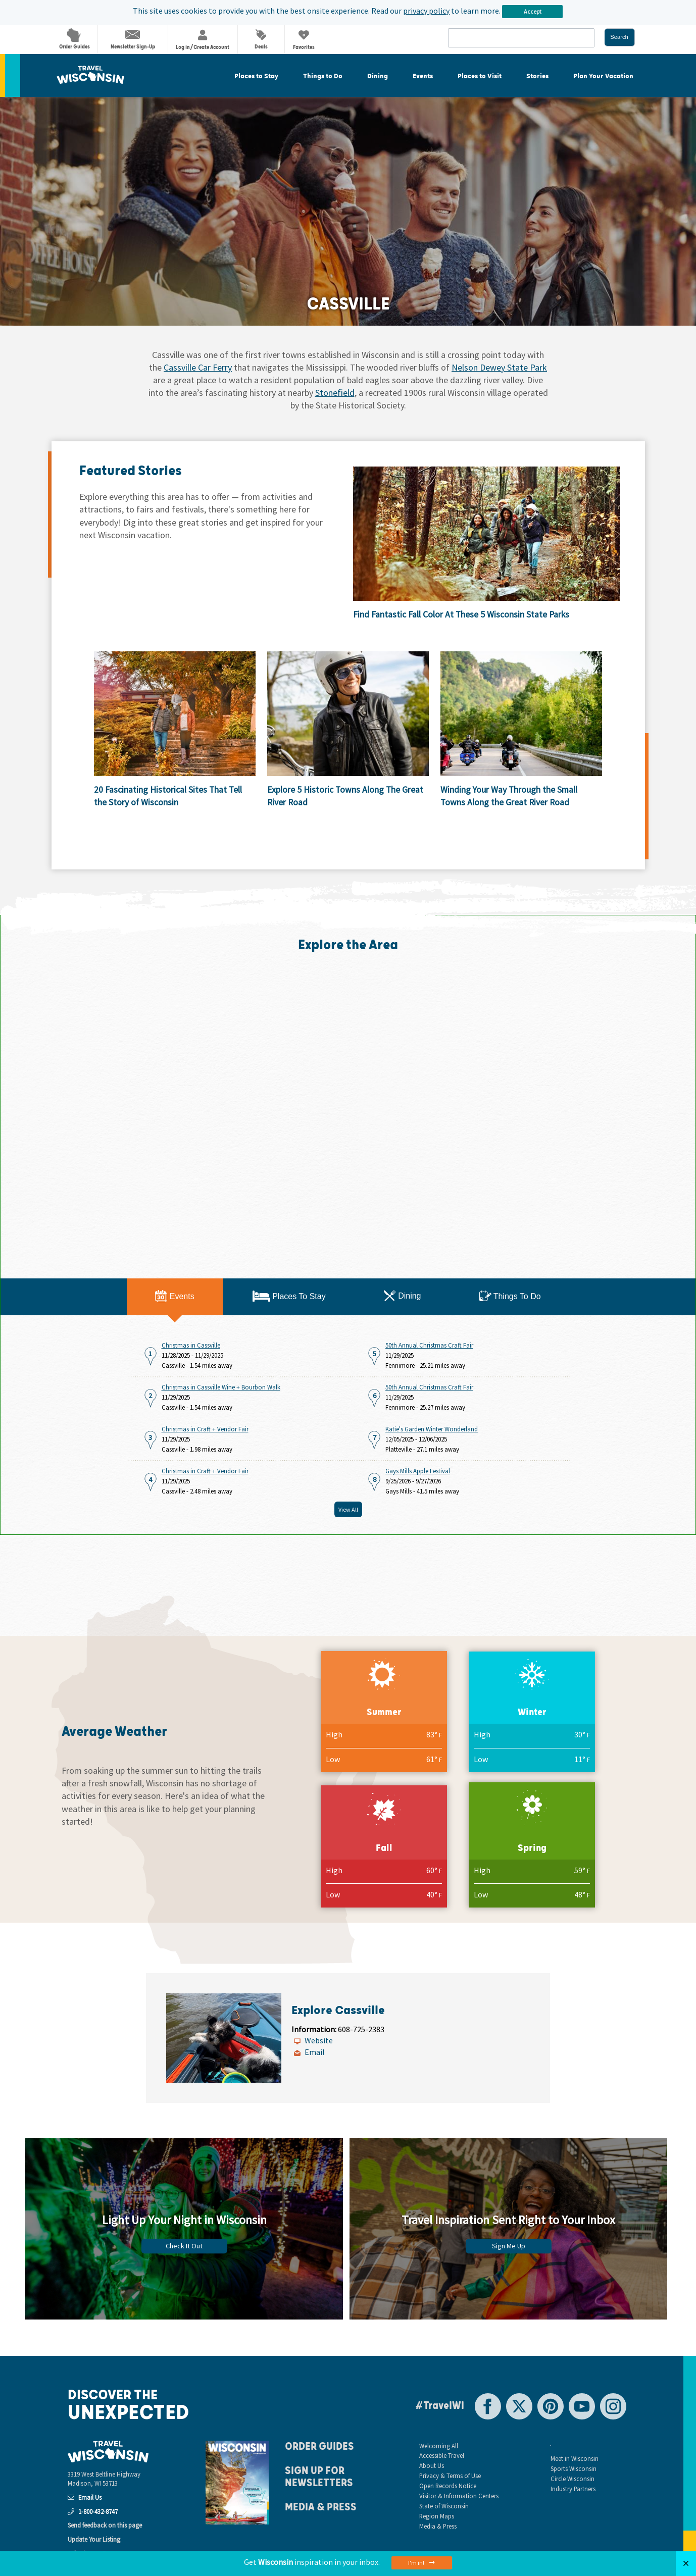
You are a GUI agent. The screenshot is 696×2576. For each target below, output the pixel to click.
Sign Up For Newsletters (319, 2477)
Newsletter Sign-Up (133, 40)
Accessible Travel (441, 2455)
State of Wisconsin (444, 2506)
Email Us (85, 2497)
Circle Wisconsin (572, 2479)
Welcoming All (438, 2446)
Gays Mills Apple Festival (417, 1471)
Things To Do (510, 1296)
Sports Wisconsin (573, 2468)
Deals (261, 39)
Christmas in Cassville (191, 1345)
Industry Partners (573, 2489)
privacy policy (426, 11)
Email (315, 2052)
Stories (537, 76)
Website (319, 2040)
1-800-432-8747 (93, 2511)
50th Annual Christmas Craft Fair (429, 1345)
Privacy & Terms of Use (450, 2475)
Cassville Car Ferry (198, 367)
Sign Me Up (508, 2245)
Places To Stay (289, 1296)
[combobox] (521, 37)
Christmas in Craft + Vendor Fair (205, 1429)
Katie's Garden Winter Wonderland (431, 1429)
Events (423, 76)
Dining (377, 76)
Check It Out (184, 2245)
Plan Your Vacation (603, 76)
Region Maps (436, 2516)
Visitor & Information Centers (459, 2496)
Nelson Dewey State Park (499, 367)
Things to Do (322, 76)
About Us (431, 2465)
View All (348, 1509)
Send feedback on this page (105, 2525)
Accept (532, 11)
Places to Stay (256, 76)
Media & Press (321, 2507)
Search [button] (619, 37)
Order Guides (74, 38)
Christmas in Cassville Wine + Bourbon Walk (221, 1387)
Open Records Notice (447, 2486)
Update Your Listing (94, 2539)
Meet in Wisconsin (575, 2458)
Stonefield (335, 392)
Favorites (304, 40)
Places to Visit (480, 76)
